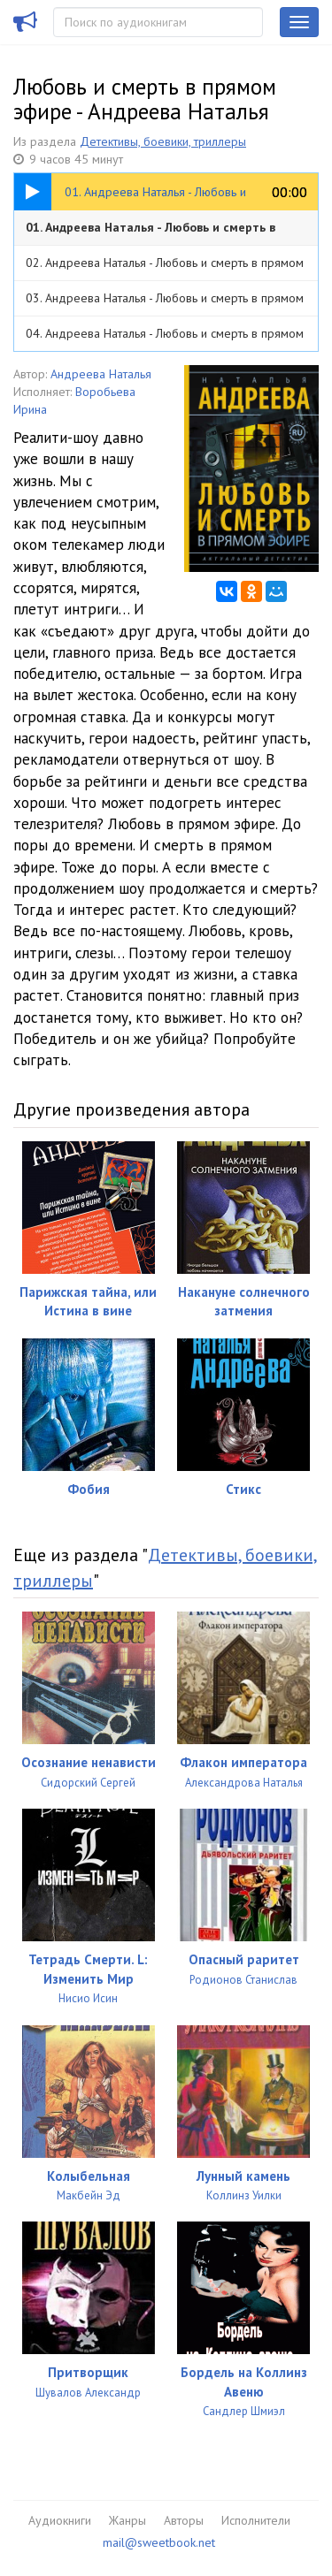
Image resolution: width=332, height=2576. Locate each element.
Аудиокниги (59, 2520)
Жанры (127, 2520)
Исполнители (255, 2520)
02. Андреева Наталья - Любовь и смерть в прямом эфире (165, 267)
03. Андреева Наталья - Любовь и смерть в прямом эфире (165, 303)
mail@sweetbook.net (159, 2542)
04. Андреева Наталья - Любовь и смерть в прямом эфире (165, 338)
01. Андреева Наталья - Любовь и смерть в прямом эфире (150, 232)
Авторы (184, 2520)
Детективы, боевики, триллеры (163, 141)
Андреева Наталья (100, 374)
